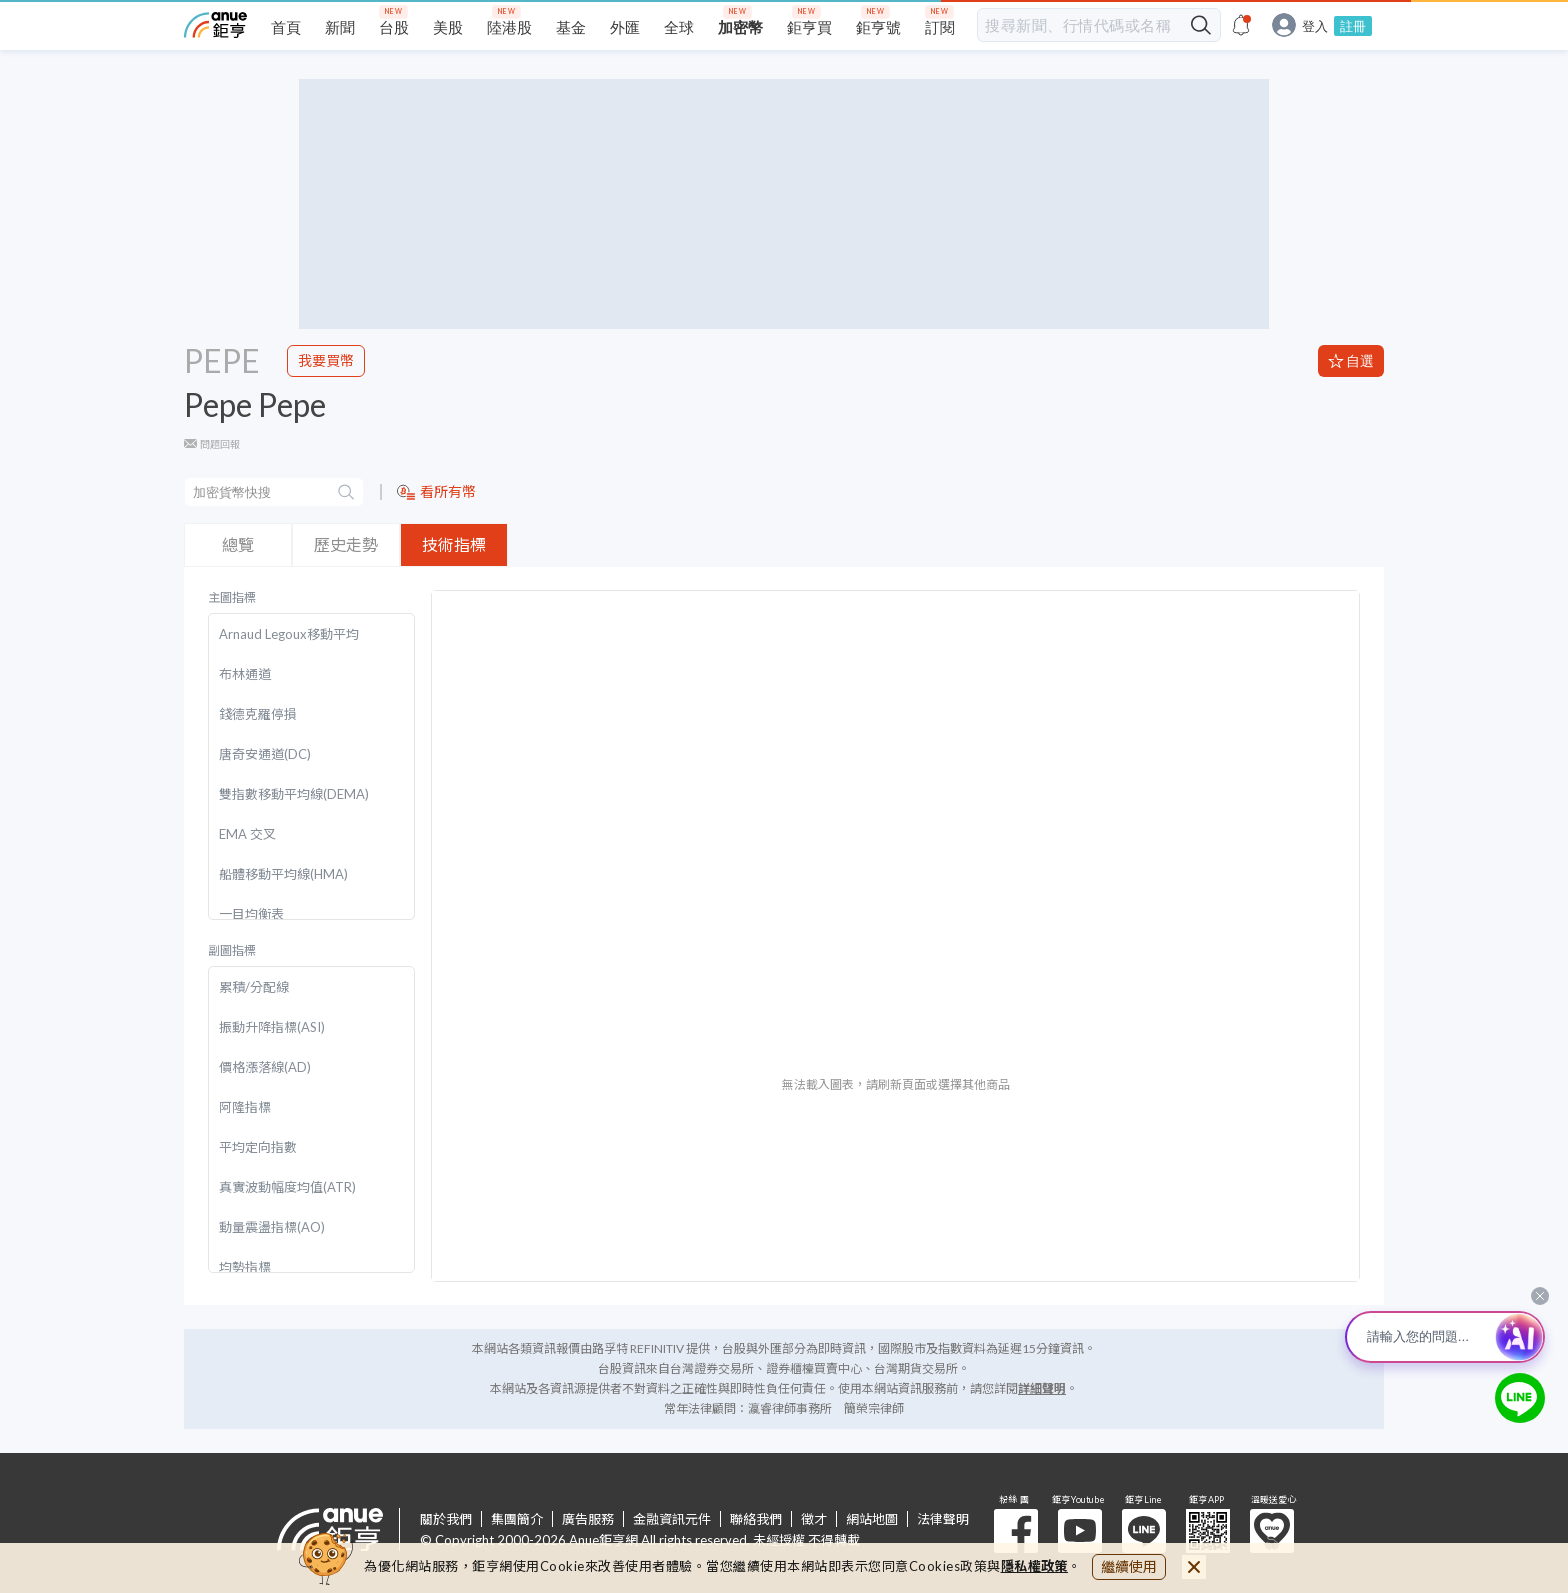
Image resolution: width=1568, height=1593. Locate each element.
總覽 (238, 544)
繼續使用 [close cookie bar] (1129, 1566)
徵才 (814, 1519)
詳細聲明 (1042, 1388)
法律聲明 (943, 1519)
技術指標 (454, 544)
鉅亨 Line (1144, 1531)
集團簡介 (517, 1519)
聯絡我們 (756, 1519)
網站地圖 (872, 1519)
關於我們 (446, 1519)
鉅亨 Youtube (1080, 1531)
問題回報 (220, 444)
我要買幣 (326, 360)
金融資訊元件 (672, 1519)
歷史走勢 (346, 544)
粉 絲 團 (1016, 1531)
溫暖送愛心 (1272, 1531)
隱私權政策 (1035, 1566)
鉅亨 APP (1208, 1531)
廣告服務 (588, 1519)
